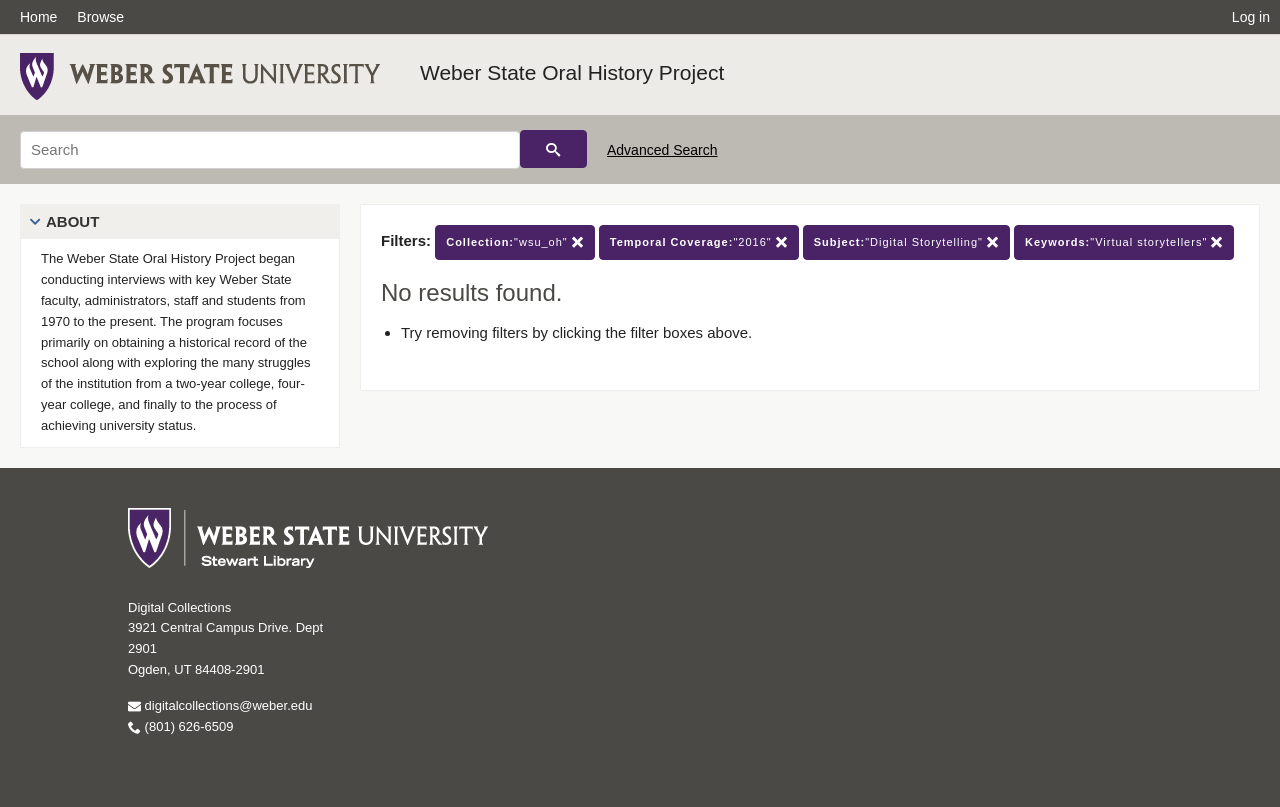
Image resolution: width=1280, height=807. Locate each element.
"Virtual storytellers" (1124, 242)
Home (38, 17)
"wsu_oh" (515, 242)
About (72, 221)
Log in (1251, 17)
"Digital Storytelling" (906, 242)
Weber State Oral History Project (572, 72)
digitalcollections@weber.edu (220, 705)
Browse (100, 17)
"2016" (699, 242)
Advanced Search (662, 150)
